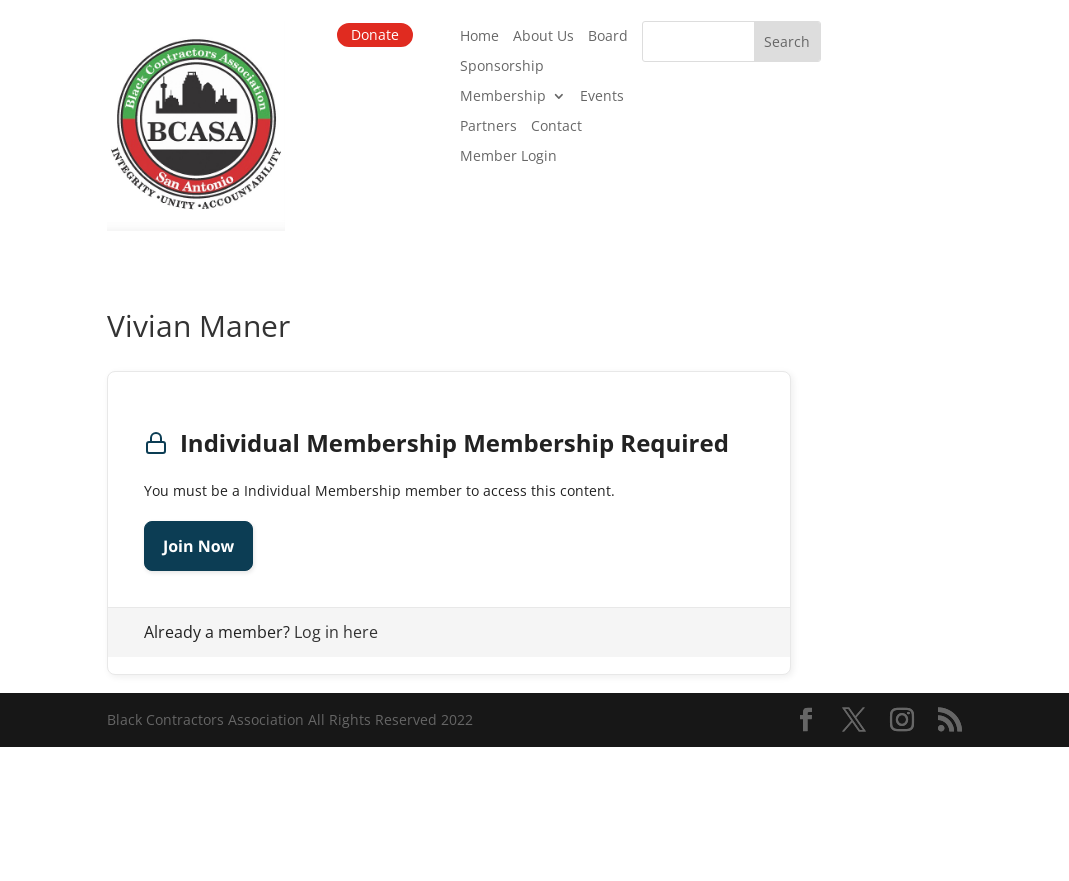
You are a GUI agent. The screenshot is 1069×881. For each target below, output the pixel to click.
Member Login (508, 157)
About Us (543, 37)
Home (479, 37)
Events (602, 97)
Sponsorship (502, 67)
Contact (556, 127)
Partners (488, 127)
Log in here (336, 632)
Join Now (198, 546)
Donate (375, 34)
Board (608, 37)
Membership (503, 97)
